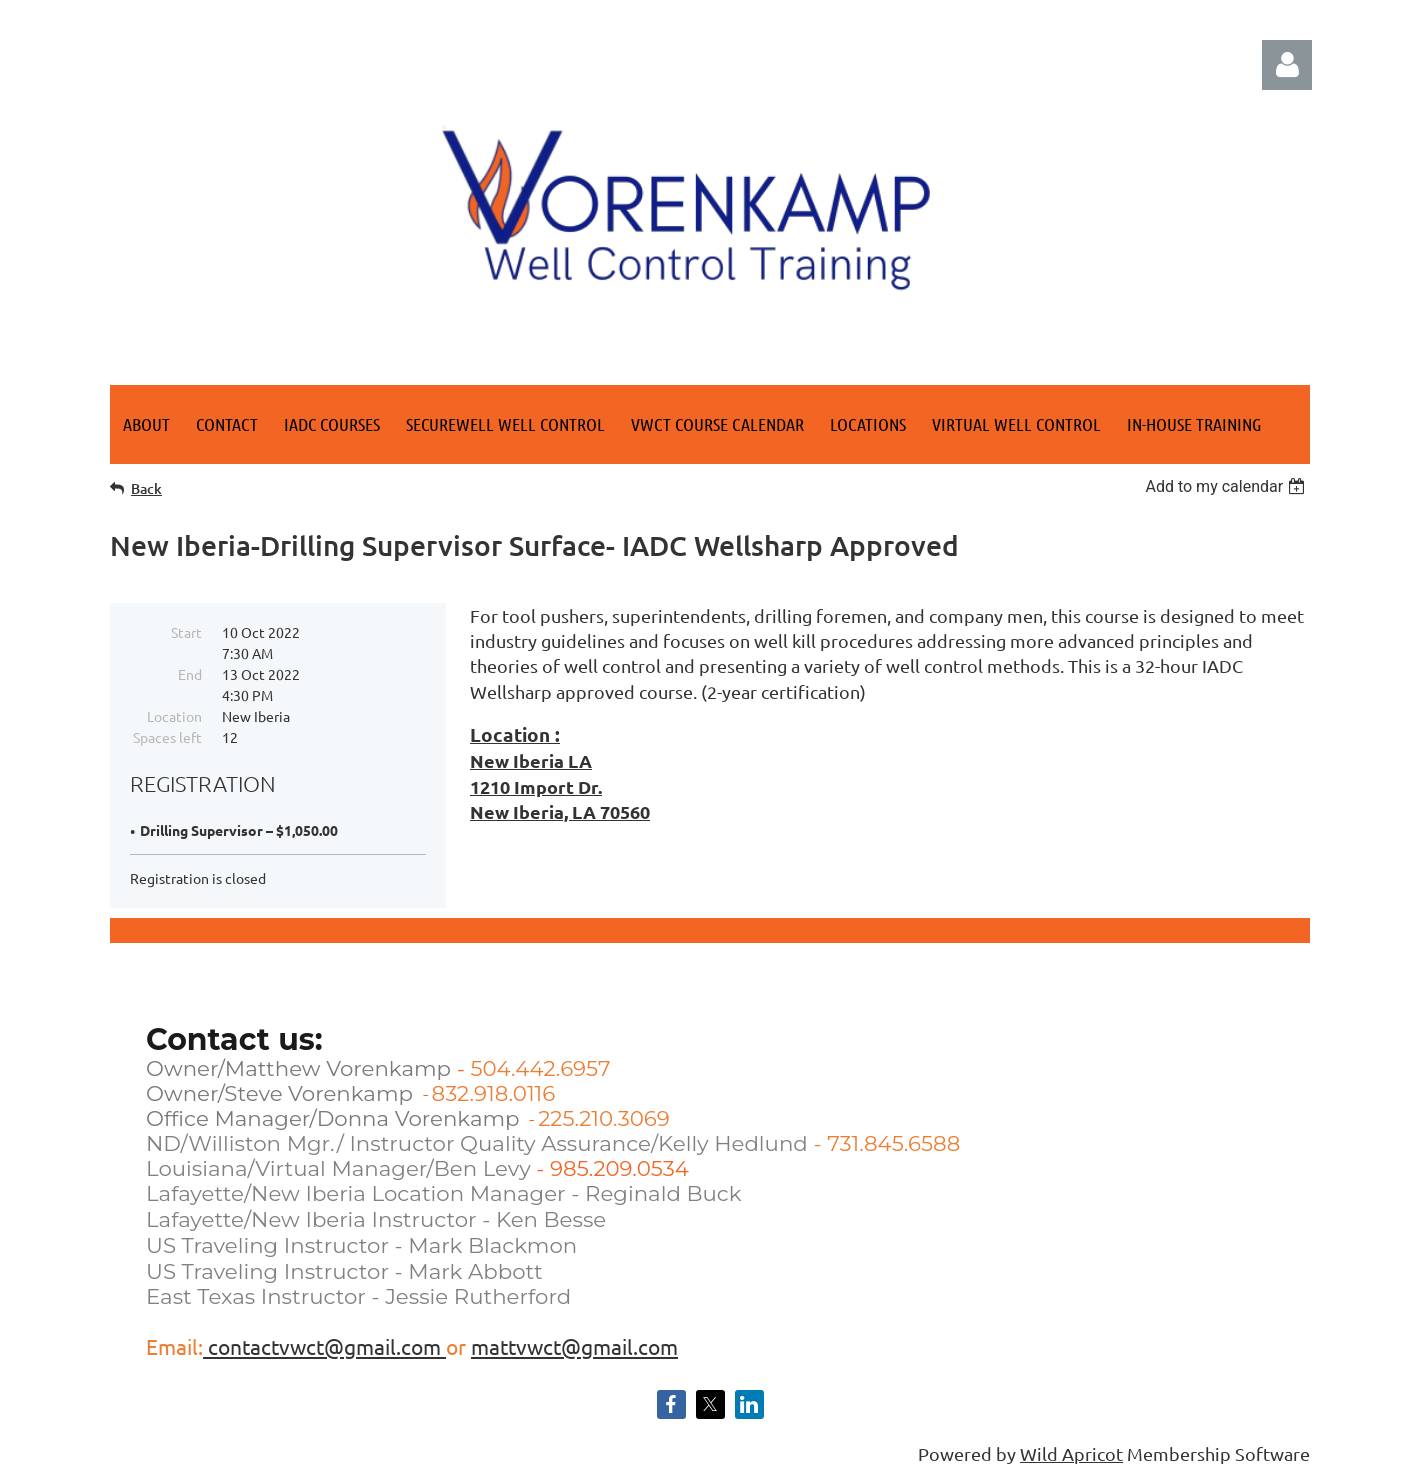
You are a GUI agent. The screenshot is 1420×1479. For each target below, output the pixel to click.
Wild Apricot (1071, 1453)
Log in (1287, 65)
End (190, 674)
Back (146, 488)
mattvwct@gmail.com (574, 1346)
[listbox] (1227, 486)
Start (186, 632)
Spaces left (167, 737)
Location (174, 716)
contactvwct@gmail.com (324, 1346)
